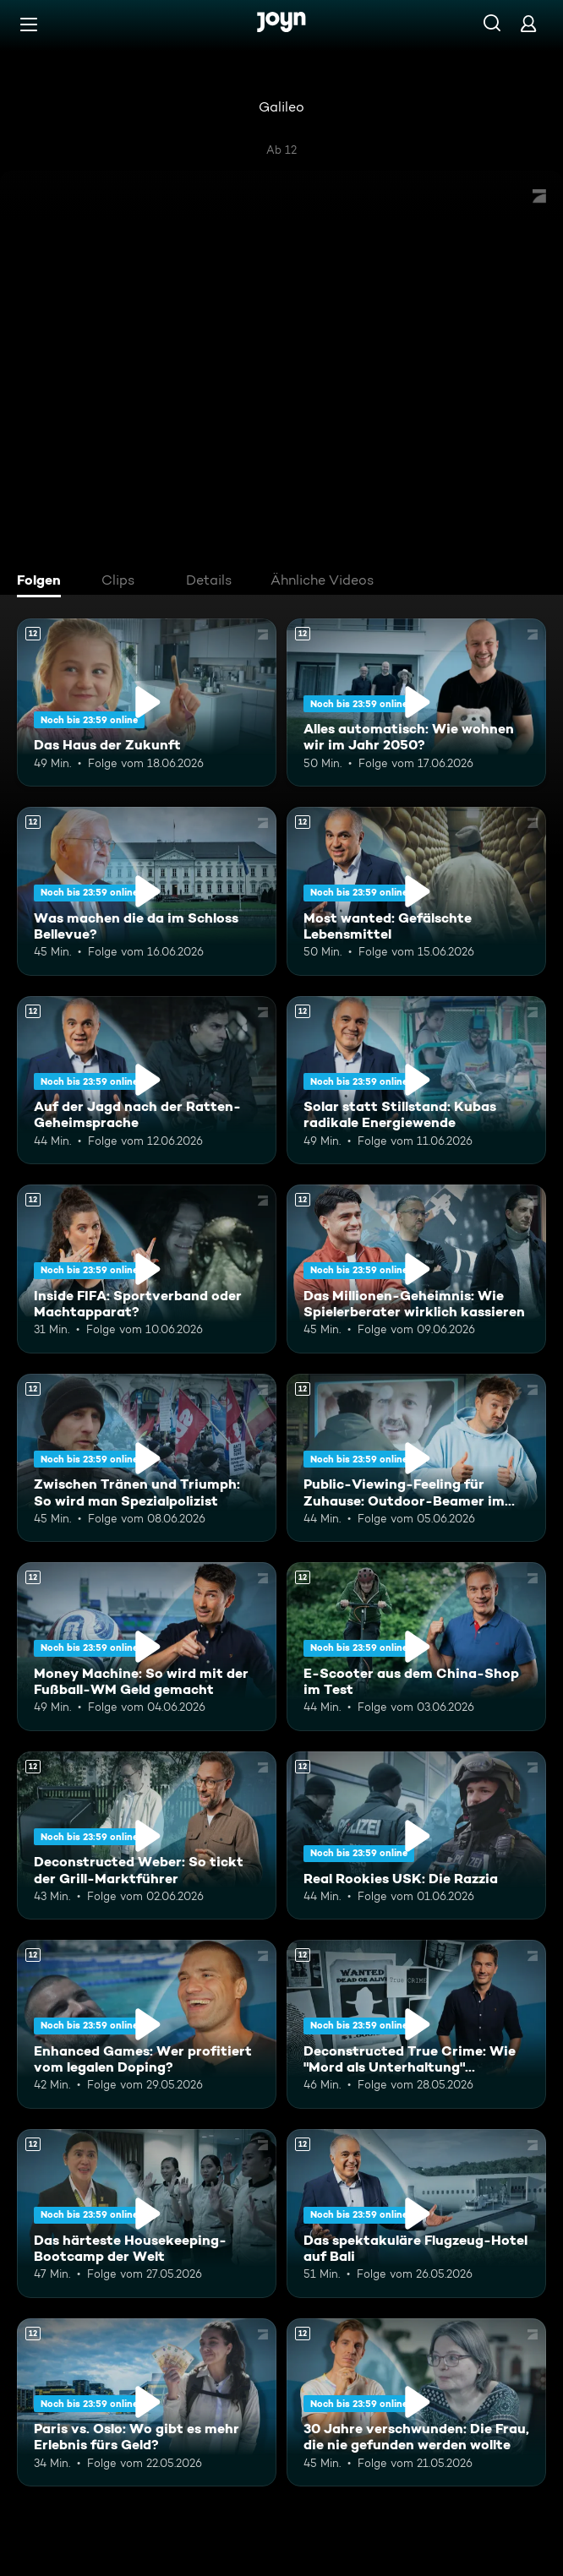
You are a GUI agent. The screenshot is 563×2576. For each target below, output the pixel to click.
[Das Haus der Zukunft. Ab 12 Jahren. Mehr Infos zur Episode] (146, 702)
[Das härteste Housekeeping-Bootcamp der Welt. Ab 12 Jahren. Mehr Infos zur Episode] (146, 2213)
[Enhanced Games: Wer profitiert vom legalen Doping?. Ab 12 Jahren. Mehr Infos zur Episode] (146, 2024)
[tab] (43, 582)
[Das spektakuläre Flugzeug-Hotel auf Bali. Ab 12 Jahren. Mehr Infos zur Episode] (416, 2213)
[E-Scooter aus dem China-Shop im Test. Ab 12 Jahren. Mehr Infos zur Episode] (416, 1646)
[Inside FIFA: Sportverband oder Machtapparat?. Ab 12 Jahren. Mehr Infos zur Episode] (146, 1269)
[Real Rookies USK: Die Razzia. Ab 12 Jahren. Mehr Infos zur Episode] (416, 1835)
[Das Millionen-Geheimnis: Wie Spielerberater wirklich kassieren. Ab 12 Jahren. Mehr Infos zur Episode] (416, 1269)
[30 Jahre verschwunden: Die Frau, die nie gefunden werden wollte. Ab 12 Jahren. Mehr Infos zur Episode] (416, 2402)
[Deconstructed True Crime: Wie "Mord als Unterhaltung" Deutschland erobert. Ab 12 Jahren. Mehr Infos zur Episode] (416, 2024)
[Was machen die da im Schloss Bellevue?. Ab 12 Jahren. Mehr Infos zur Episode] (146, 891)
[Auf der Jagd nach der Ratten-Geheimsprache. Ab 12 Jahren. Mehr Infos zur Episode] (146, 1080)
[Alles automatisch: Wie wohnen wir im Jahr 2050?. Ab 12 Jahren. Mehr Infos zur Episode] (416, 702)
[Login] (528, 23)
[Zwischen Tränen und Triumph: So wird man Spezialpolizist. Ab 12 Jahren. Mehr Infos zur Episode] (146, 1458)
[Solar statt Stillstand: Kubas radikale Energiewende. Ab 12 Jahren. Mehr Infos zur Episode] (416, 1080)
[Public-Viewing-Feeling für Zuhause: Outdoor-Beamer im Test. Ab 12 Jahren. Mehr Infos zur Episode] (416, 1458)
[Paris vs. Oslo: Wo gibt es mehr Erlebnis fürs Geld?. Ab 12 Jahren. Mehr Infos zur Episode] (146, 2402)
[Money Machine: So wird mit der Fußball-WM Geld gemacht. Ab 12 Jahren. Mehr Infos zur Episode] (146, 1646)
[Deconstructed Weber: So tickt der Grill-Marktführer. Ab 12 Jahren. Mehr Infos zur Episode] (146, 1835)
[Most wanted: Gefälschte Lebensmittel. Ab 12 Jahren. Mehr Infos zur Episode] (416, 891)
